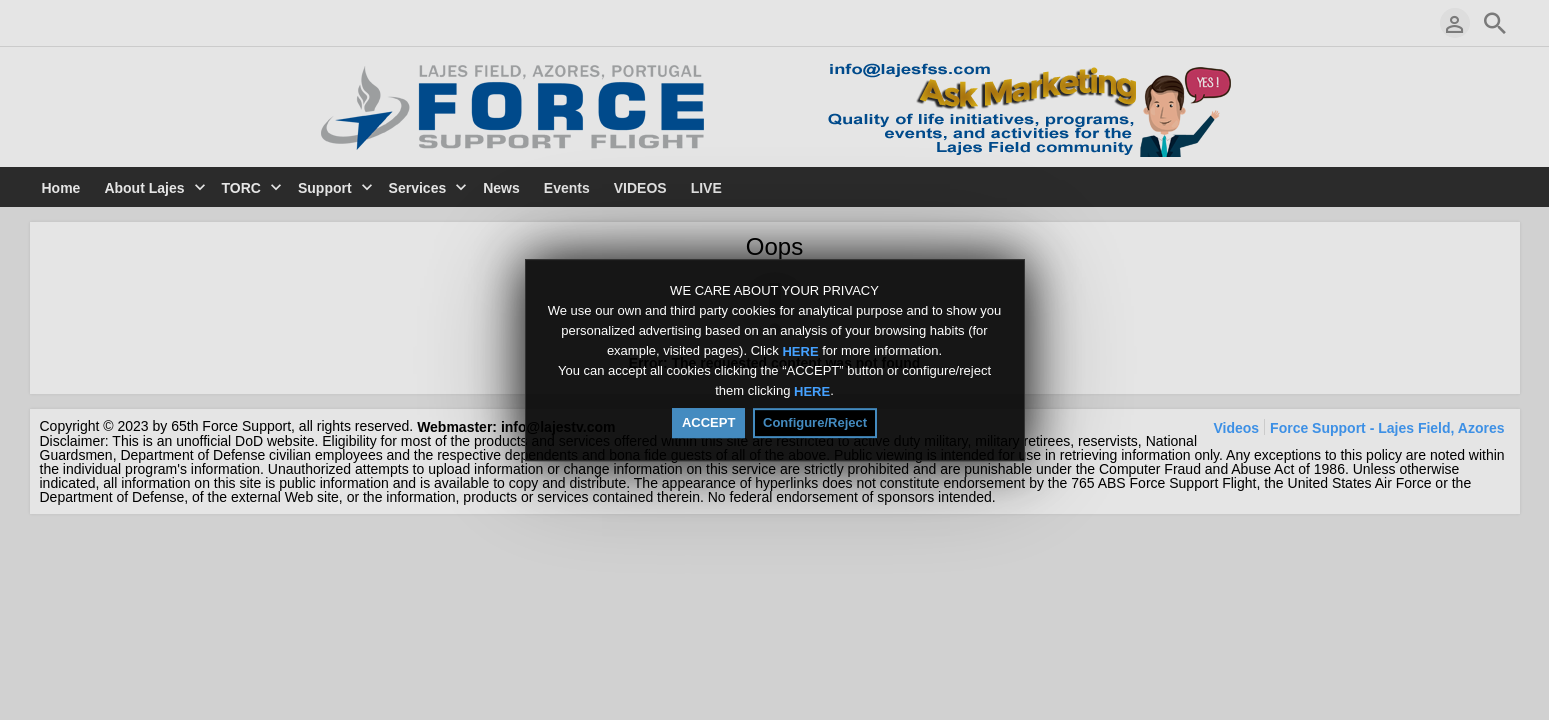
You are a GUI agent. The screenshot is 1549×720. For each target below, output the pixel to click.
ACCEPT (708, 422)
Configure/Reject (815, 422)
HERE (800, 350)
